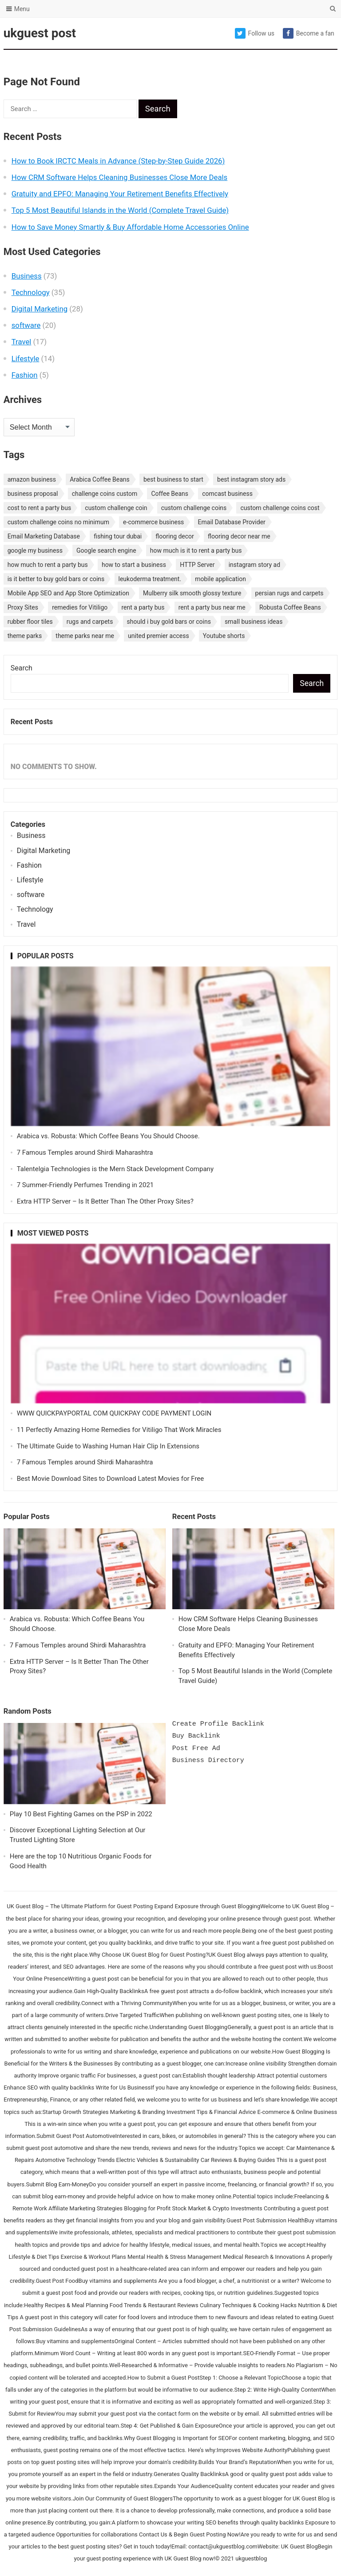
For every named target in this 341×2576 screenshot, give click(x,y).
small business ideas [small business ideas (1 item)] (253, 621)
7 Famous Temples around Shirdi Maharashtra (85, 1152)
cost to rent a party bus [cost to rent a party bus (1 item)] (39, 507)
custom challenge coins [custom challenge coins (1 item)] (194, 507)
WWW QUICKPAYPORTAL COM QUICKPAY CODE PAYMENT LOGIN (114, 1413)
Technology (31, 292)
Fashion (25, 375)
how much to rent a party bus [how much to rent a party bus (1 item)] (48, 564)
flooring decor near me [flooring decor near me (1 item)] (239, 536)
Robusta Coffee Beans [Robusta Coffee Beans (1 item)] (290, 607)
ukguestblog (251, 2558)
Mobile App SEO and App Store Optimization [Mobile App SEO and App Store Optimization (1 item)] (68, 593)
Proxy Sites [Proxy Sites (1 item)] (23, 607)
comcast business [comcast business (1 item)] (227, 493)
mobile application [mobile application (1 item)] (220, 578)
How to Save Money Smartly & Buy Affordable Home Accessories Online (130, 227)
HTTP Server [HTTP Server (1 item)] (197, 564)
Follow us (254, 33)
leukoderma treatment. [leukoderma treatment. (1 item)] (150, 578)
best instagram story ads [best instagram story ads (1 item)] (251, 479)
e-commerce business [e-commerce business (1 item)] (153, 522)
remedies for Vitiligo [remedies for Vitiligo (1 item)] (79, 607)
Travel (22, 341)
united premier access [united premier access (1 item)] (158, 635)
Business (27, 275)
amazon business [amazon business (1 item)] (32, 479)
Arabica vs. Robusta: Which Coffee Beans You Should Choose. (108, 1136)
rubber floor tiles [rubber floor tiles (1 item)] (30, 621)
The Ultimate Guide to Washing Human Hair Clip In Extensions (108, 1446)
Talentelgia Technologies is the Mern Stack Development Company (115, 1169)
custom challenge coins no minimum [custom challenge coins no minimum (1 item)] (58, 522)
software (26, 325)
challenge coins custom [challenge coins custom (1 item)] (105, 493)
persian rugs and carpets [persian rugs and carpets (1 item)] (289, 593)
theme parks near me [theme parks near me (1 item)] (85, 635)
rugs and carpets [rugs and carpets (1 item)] (90, 621)
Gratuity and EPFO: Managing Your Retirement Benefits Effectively (120, 193)
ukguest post (40, 33)
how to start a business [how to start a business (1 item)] (134, 564)
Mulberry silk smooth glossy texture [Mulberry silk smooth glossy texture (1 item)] (192, 593)
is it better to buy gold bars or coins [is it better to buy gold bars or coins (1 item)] (56, 578)
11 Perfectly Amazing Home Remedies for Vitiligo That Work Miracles (119, 1430)
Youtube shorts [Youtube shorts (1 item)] (224, 635)
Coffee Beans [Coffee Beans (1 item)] (169, 493)
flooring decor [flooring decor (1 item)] (174, 536)
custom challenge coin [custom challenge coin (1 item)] (116, 507)
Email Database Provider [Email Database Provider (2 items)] (232, 522)
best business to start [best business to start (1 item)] (173, 479)
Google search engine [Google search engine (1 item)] (106, 550)
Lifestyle (26, 358)
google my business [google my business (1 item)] (35, 550)
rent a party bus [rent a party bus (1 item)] (143, 607)
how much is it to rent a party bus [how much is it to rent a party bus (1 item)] (196, 550)
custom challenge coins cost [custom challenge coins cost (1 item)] (279, 507)
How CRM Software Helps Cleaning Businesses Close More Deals (120, 177)
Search (21, 668)
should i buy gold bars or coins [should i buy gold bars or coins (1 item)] (169, 621)
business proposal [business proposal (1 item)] (33, 493)
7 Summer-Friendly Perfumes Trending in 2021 (85, 1185)
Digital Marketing (39, 308)
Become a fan (308, 33)
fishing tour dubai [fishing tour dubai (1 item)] (118, 536)
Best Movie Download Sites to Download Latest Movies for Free (110, 1479)
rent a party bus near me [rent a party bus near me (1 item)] (212, 607)
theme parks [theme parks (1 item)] (25, 635)
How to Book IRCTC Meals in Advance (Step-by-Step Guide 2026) (118, 160)
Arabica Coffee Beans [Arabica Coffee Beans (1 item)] (100, 479)
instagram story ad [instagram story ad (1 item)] (254, 564)
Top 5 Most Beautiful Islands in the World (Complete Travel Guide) (120, 210)
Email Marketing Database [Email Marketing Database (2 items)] (44, 536)
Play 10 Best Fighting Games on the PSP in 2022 (81, 1814)
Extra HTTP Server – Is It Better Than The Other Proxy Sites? (105, 1201)
